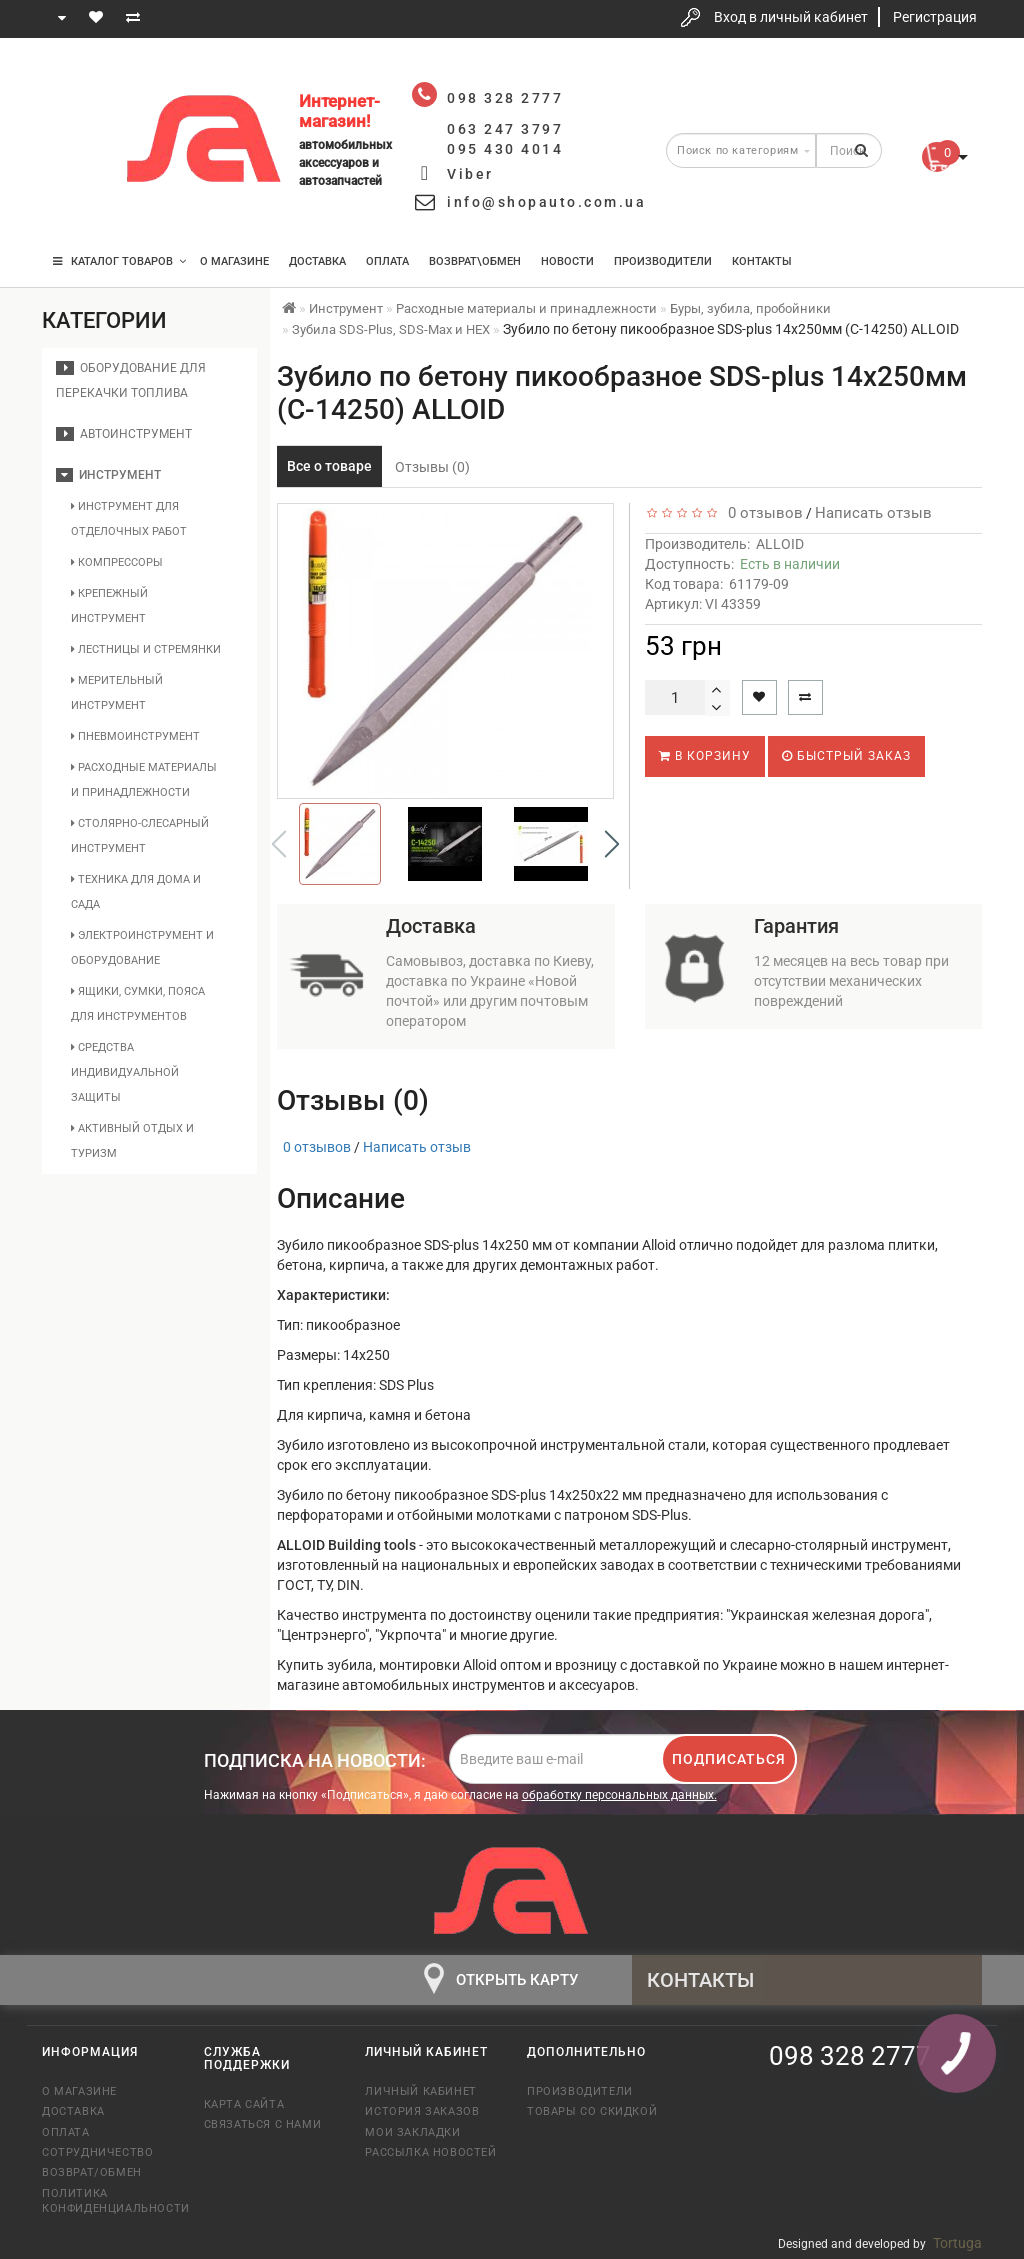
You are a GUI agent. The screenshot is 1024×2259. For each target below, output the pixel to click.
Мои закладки (412, 2132)
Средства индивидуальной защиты (125, 1072)
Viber (470, 174)
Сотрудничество (97, 2152)
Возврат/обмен (92, 2172)
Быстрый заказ (846, 756)
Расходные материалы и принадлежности (144, 780)
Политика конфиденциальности (108, 2201)
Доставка (317, 261)
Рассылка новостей (430, 2152)
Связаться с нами (263, 2124)
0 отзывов (761, 513)
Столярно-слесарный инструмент (140, 836)
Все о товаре (329, 466)
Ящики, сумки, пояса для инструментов (138, 1004)
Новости (567, 261)
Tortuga (957, 2243)
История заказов (422, 2111)
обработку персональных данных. (619, 1795)
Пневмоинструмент (135, 736)
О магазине (234, 261)
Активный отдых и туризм (132, 1141)
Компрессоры (117, 562)
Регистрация (935, 17)
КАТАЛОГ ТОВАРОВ (119, 261)
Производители (663, 261)
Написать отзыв (873, 513)
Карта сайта (244, 2104)
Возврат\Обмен (475, 261)
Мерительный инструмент (117, 693)
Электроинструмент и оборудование (142, 948)
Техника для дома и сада (136, 892)
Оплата (387, 261)
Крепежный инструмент (109, 606)
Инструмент (108, 475)
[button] (612, 844)
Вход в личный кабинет (791, 17)
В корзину (705, 756)
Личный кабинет (420, 2091)
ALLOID (780, 544)
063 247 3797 (75, 142)
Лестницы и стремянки (146, 649)
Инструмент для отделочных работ (129, 519)
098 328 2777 (75, 82)
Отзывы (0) (432, 467)
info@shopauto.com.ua (546, 202)
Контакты (762, 261)
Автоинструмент (124, 434)
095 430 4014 (77, 202)
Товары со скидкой (592, 2111)
